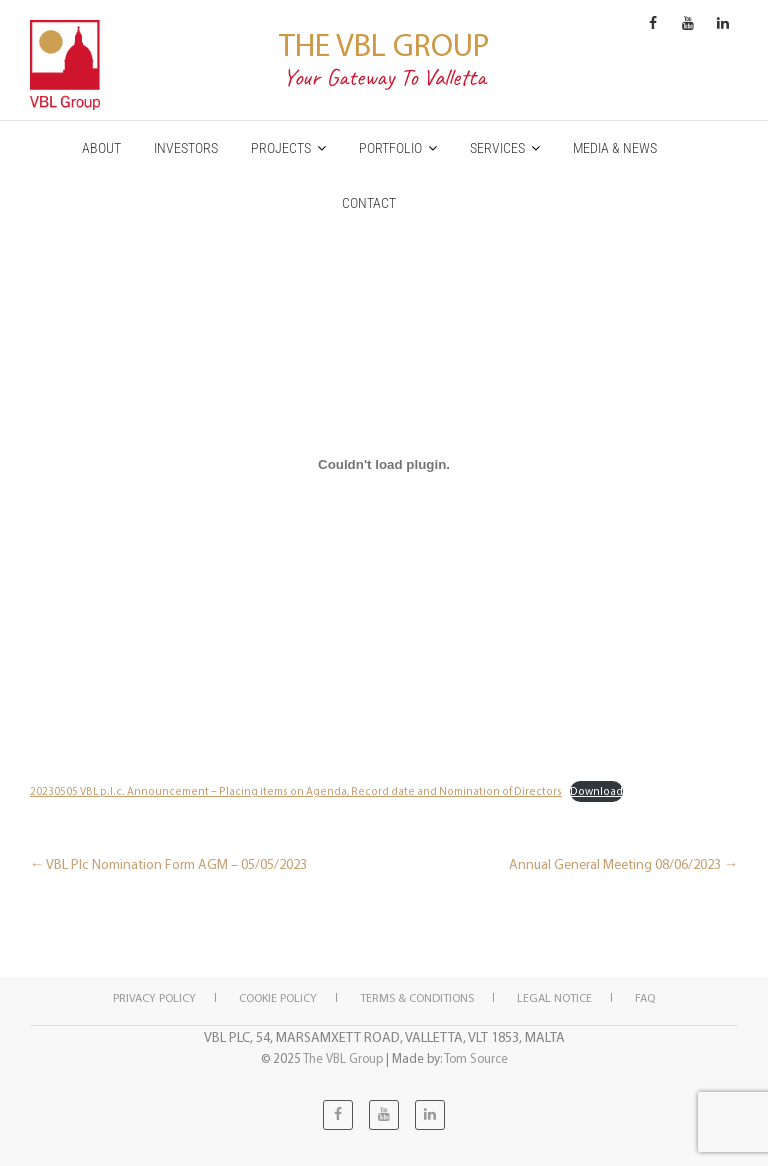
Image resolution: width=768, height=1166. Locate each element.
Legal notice (554, 997)
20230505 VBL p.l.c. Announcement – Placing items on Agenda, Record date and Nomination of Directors (296, 791)
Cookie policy (278, 997)
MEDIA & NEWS (615, 148)
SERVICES (497, 148)
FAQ (645, 997)
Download (596, 791)
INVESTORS (186, 148)
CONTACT (369, 203)
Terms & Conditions (417, 997)
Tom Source (476, 1058)
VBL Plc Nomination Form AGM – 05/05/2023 (168, 864)
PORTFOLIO (390, 148)
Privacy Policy (154, 997)
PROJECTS (281, 148)
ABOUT (101, 148)
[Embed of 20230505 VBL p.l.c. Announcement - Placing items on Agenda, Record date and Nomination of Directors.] (384, 464)
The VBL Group (384, 44)
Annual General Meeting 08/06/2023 (623, 864)
